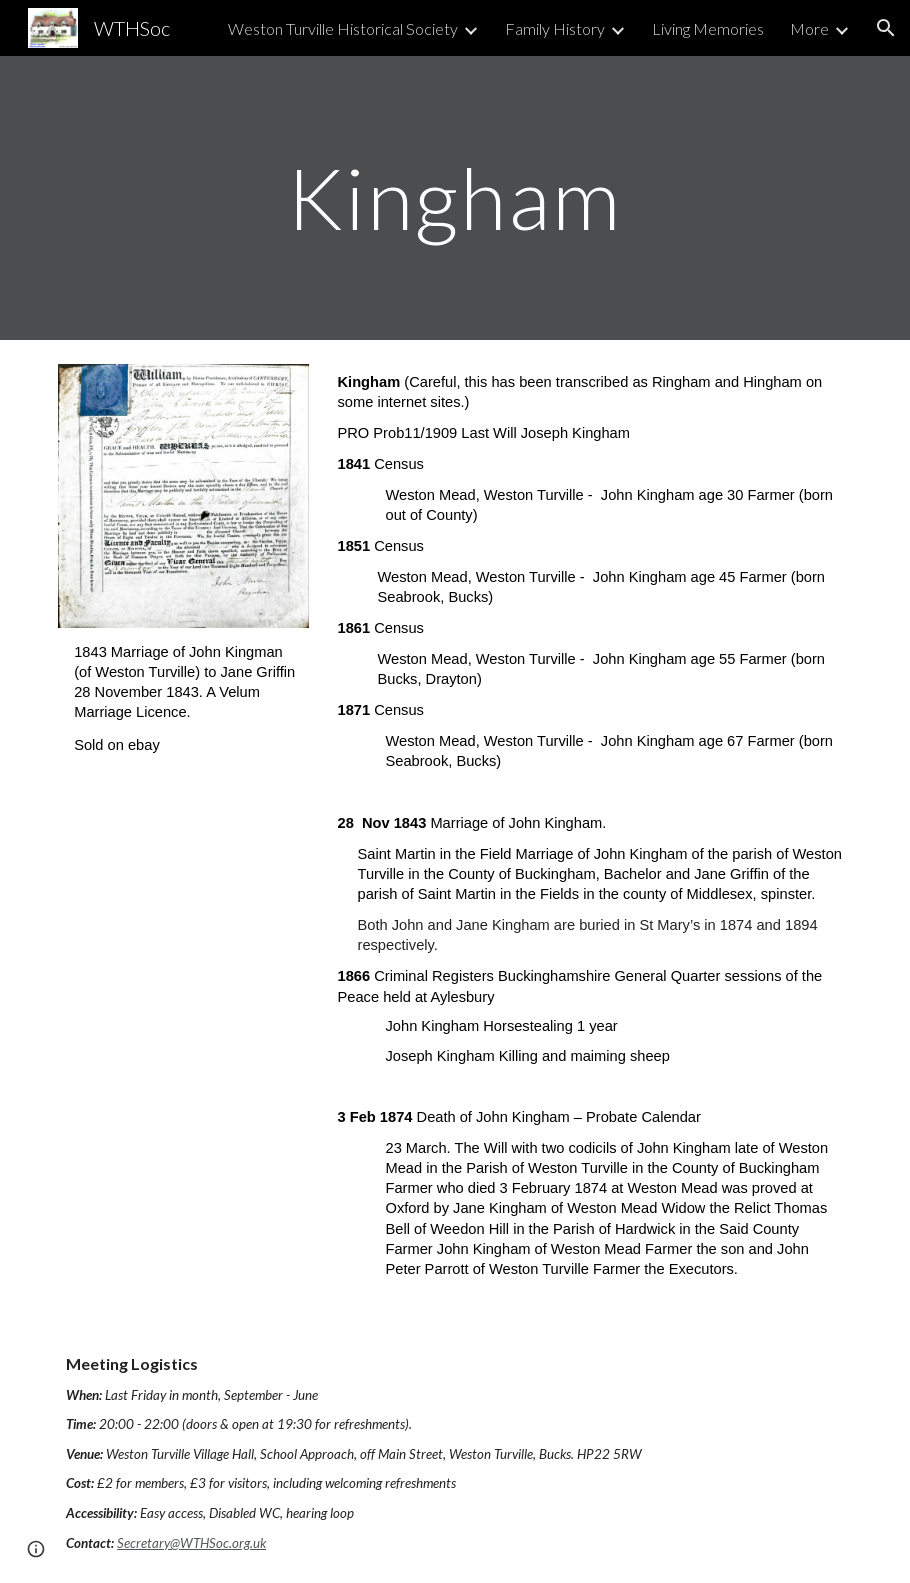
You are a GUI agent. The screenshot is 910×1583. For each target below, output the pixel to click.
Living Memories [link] (708, 28)
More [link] (809, 28)
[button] (886, 28)
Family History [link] (555, 28)
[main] (455, 197)
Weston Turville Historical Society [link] (343, 28)
